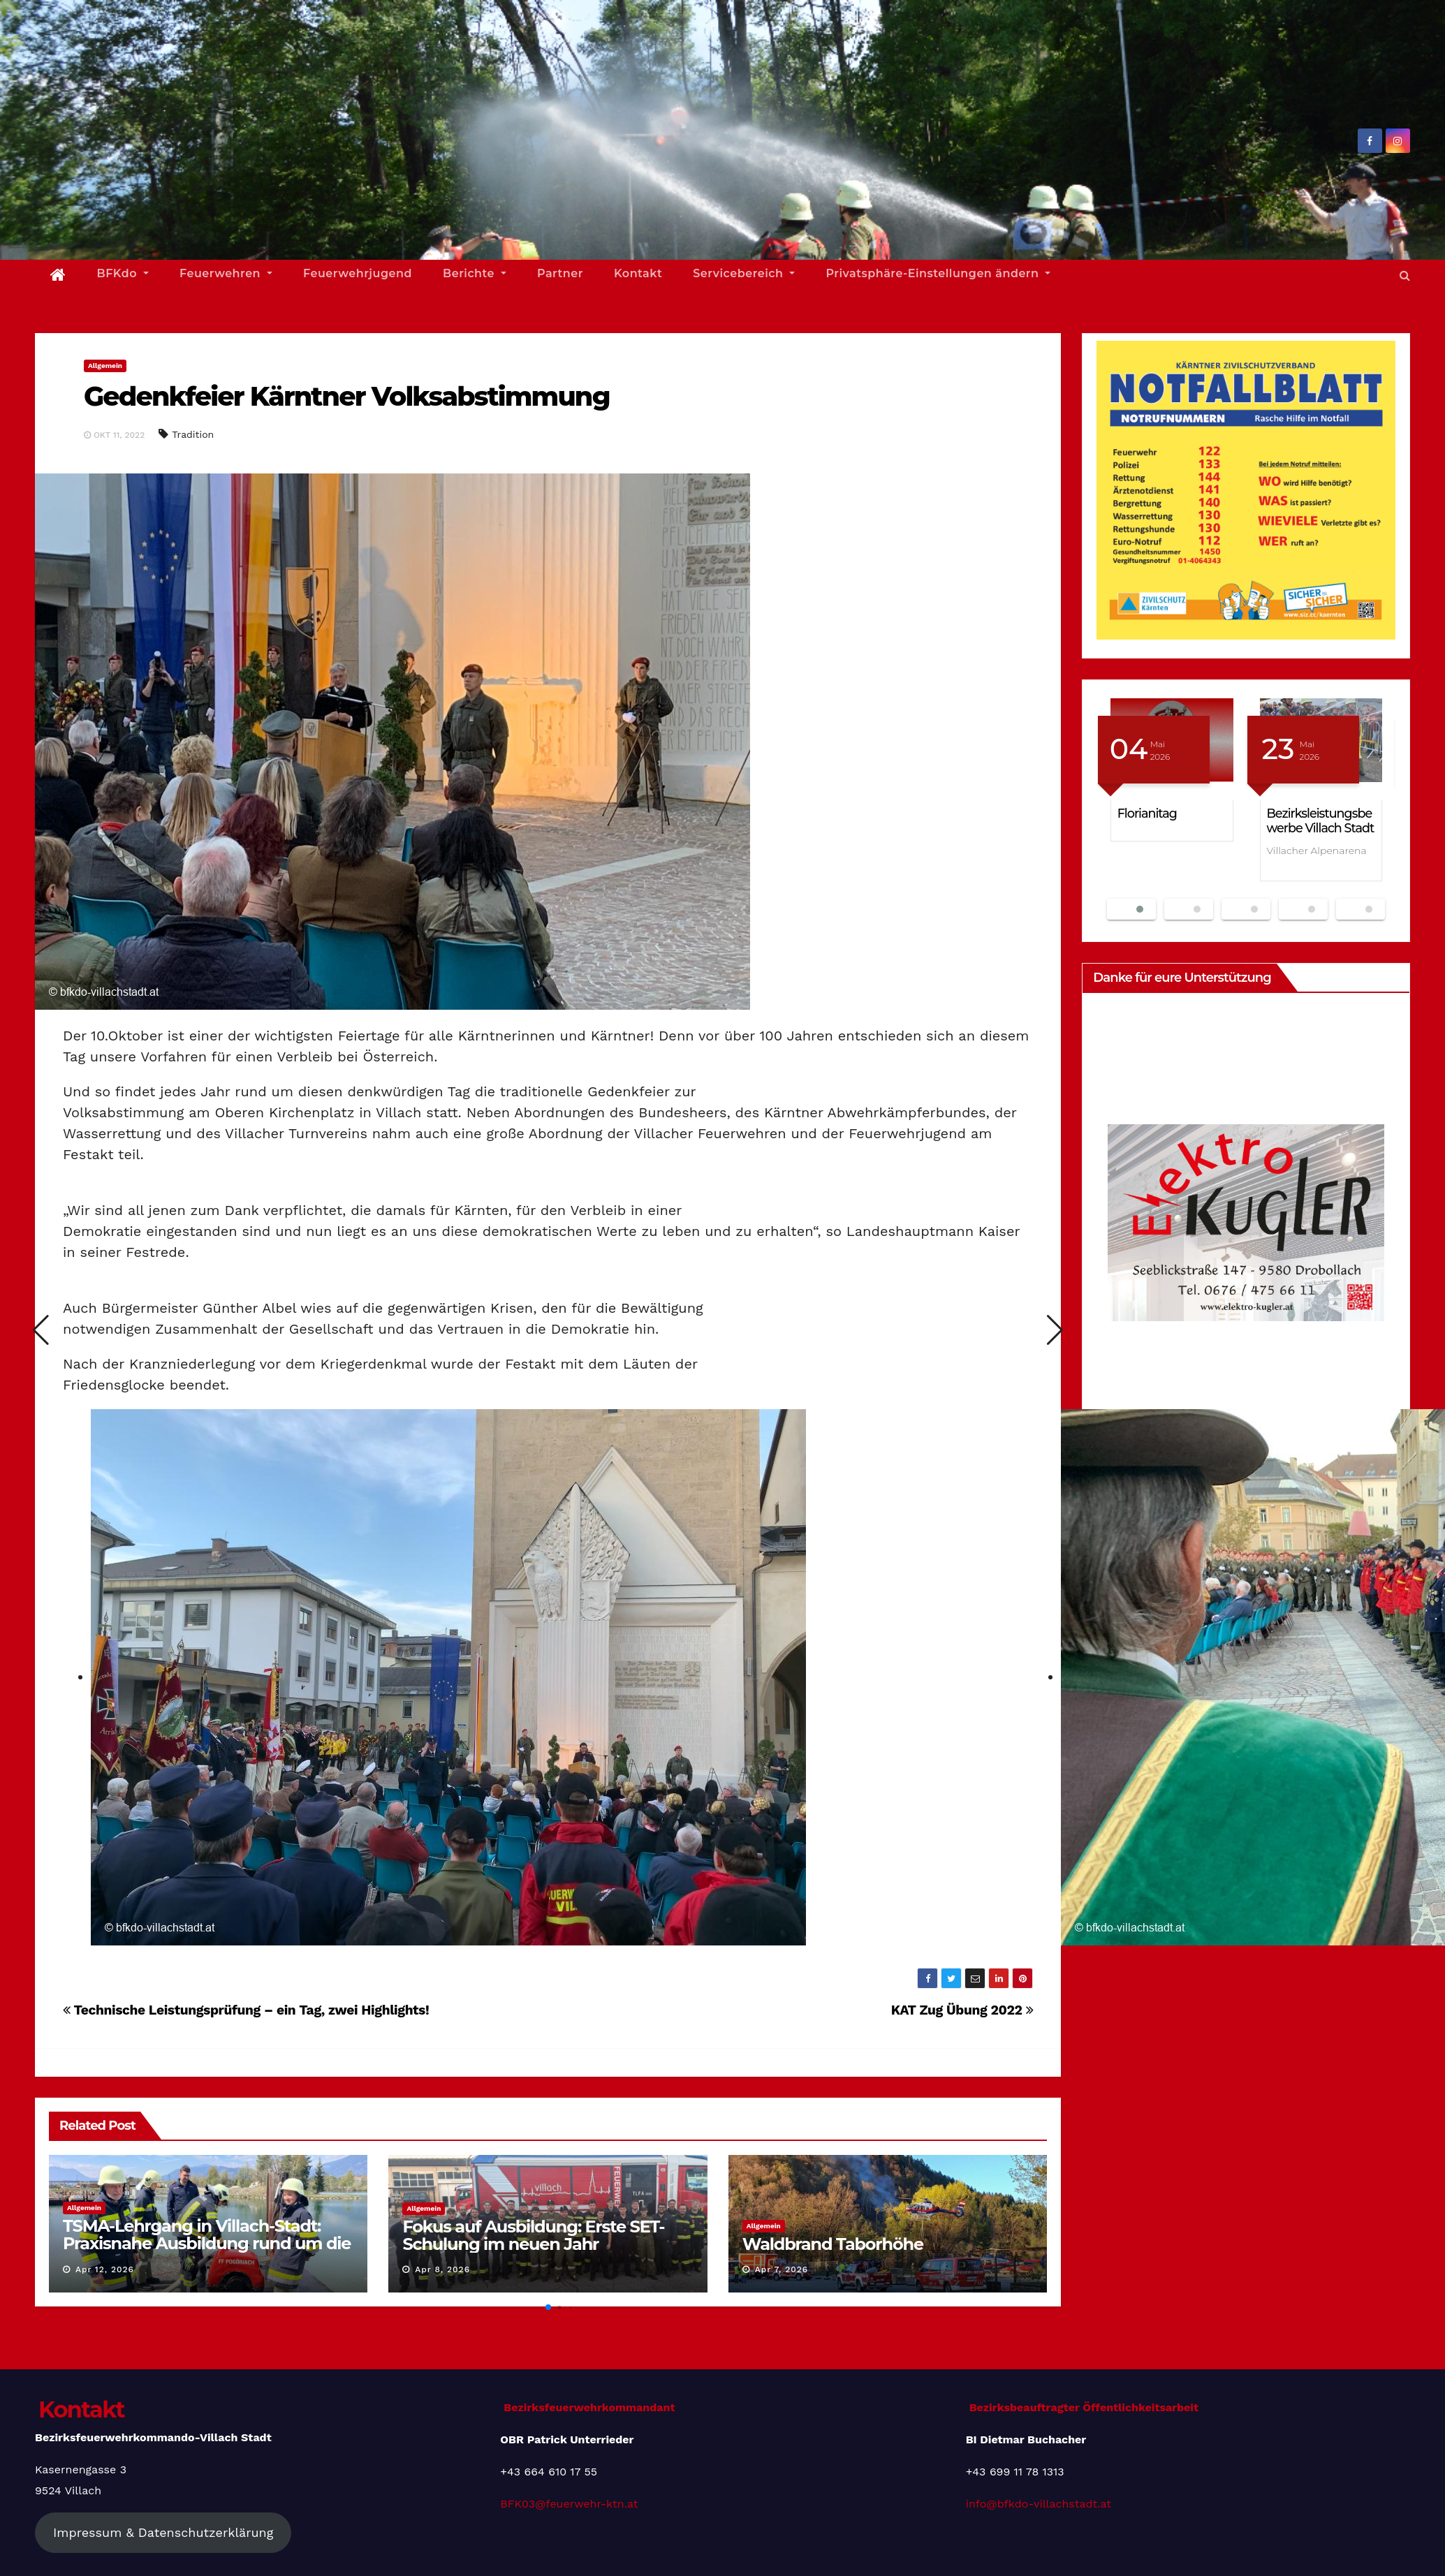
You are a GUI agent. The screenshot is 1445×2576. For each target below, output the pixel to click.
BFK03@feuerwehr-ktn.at (569, 2503)
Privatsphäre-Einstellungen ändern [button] (938, 273)
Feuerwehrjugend (357, 273)
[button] (1405, 275)
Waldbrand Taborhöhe (832, 2244)
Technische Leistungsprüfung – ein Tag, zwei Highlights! (246, 2010)
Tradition (193, 434)
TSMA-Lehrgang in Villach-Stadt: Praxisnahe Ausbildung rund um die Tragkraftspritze (207, 2243)
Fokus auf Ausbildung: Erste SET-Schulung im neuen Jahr (533, 2235)
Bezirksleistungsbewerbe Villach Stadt (1320, 820)
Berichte (474, 273)
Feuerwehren (225, 273)
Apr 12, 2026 (104, 2269)
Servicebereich (744, 273)
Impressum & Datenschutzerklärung (163, 2532)
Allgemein (105, 365)
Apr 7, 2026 (781, 2269)
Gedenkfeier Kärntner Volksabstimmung (347, 396)
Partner (560, 273)
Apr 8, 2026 (442, 2269)
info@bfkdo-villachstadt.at (1038, 2503)
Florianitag (1147, 813)
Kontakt (638, 273)
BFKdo (123, 273)
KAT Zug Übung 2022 (962, 2010)
